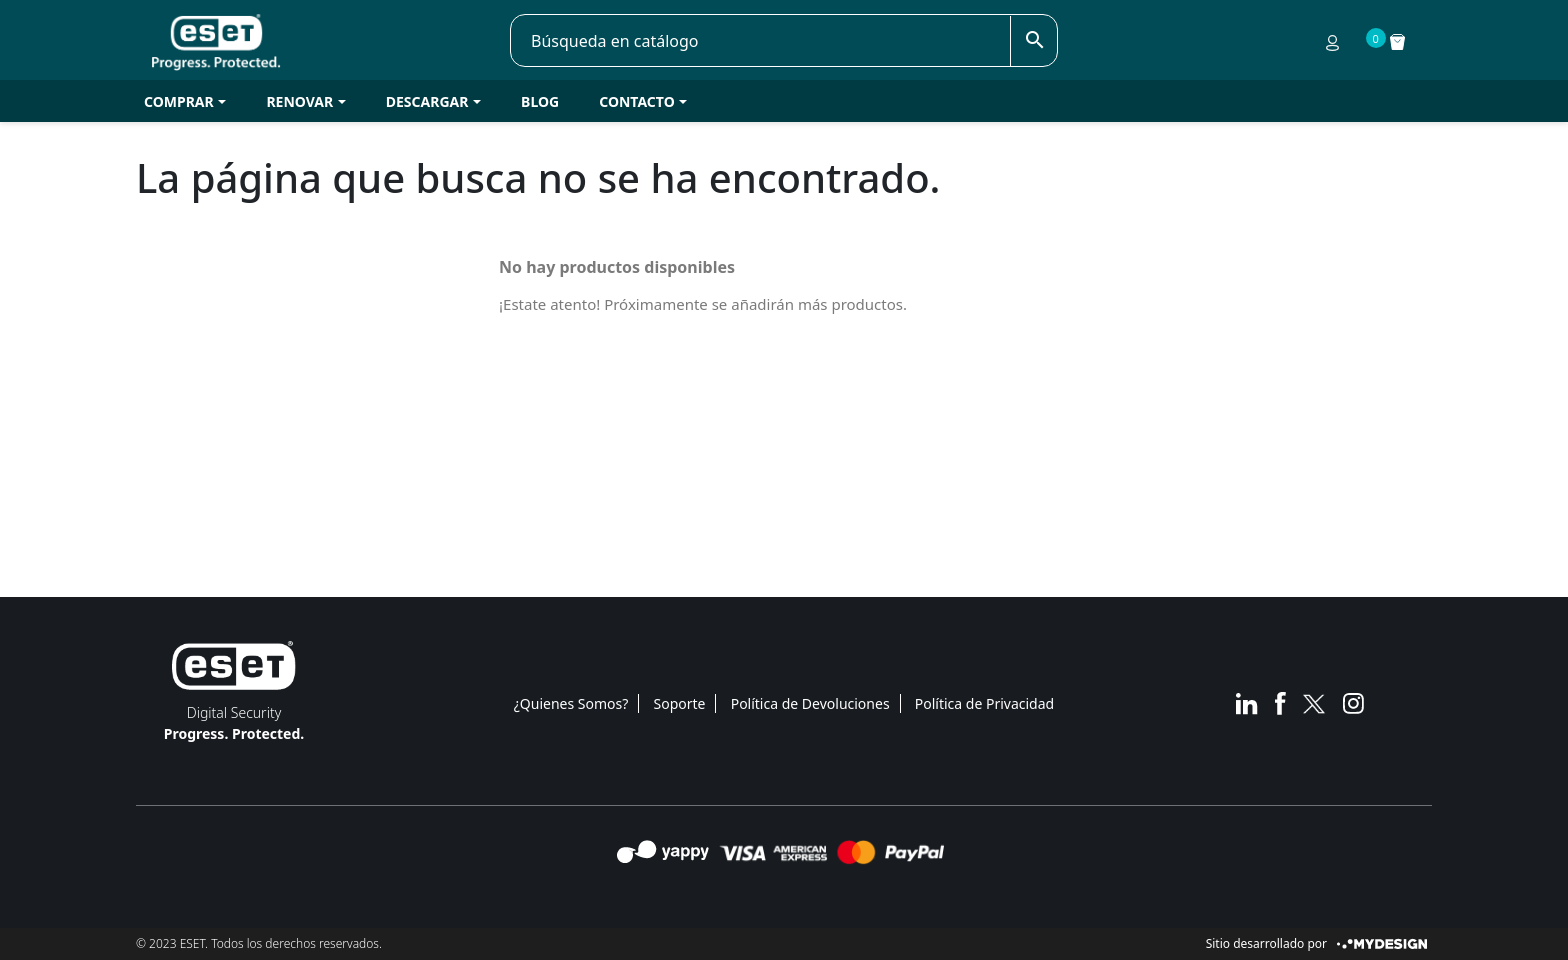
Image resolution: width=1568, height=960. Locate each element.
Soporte (680, 703)
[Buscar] (761, 41)
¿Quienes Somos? (571, 703)
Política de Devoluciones (810, 703)
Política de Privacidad (984, 703)
